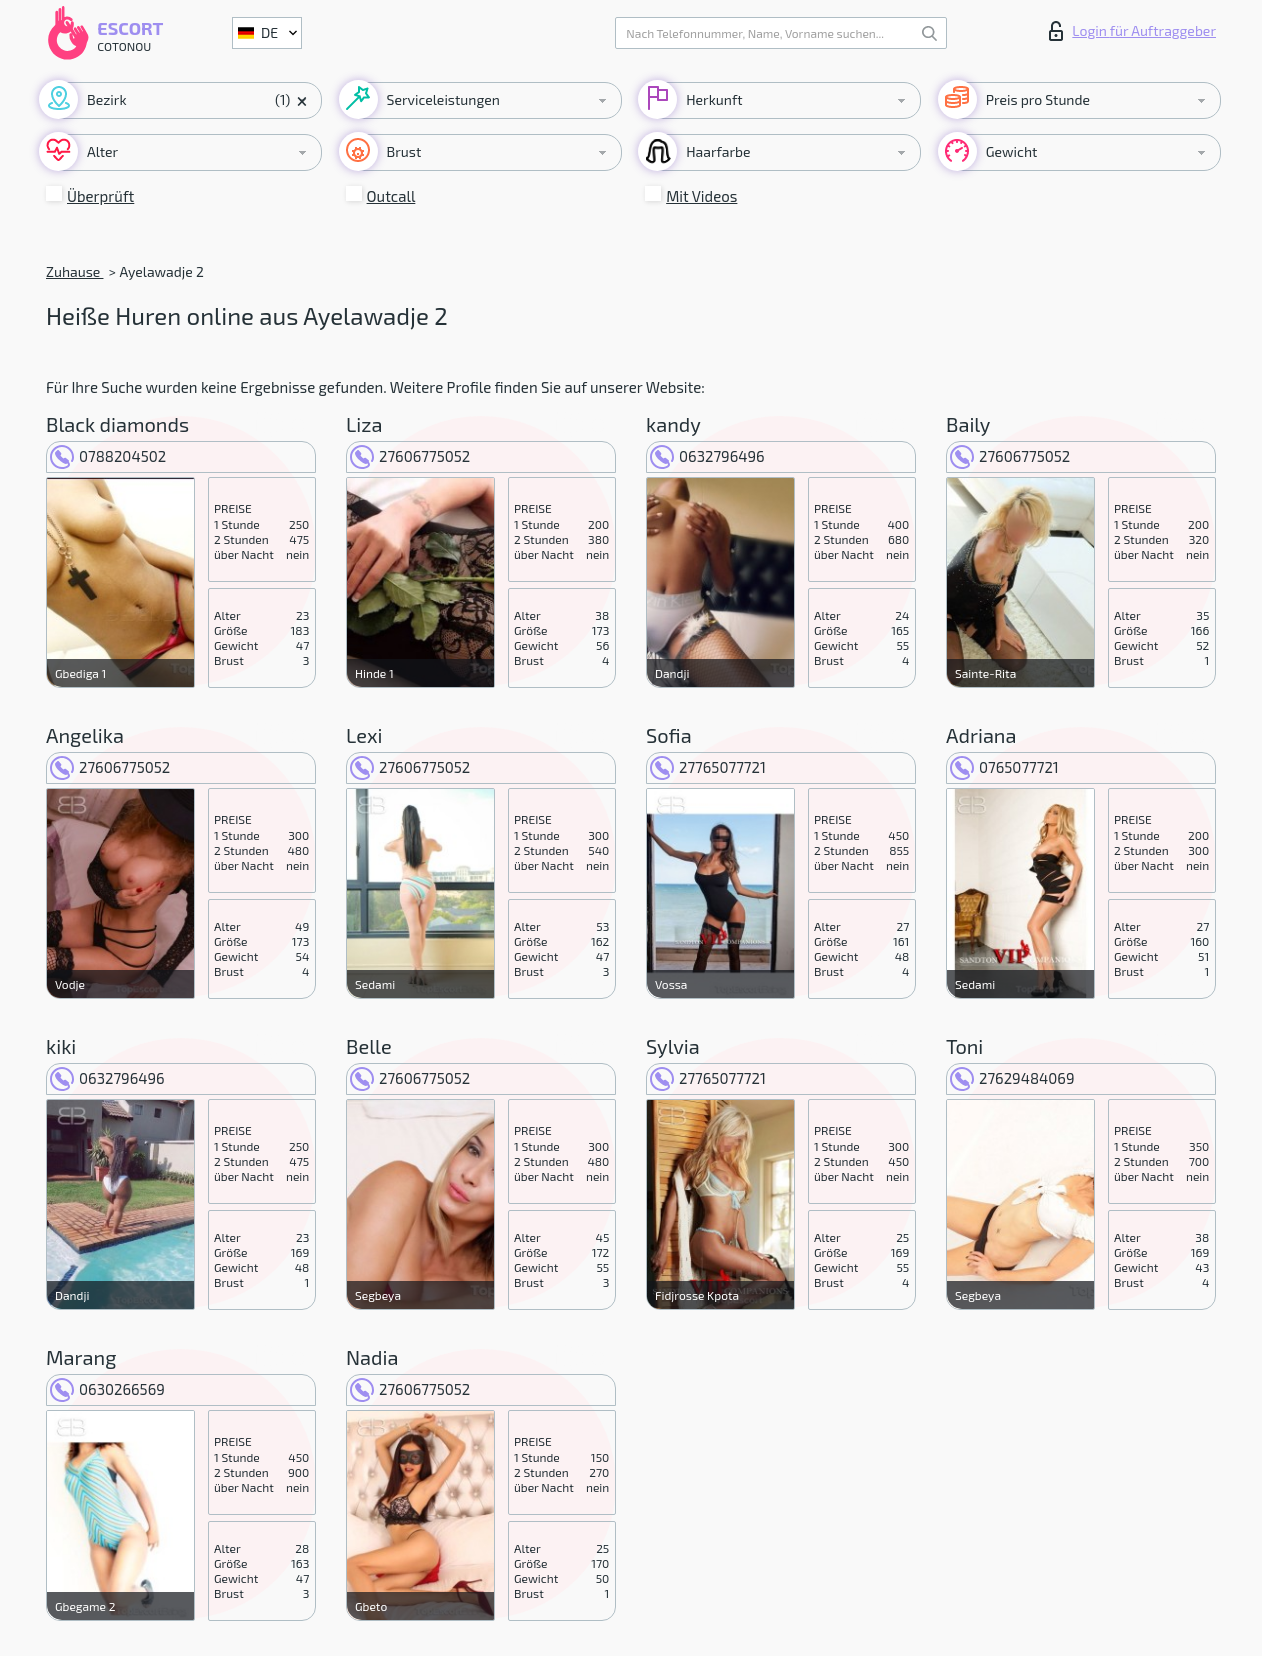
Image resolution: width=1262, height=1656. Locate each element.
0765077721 (1004, 767)
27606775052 (410, 456)
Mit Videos (701, 196)
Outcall (391, 196)
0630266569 (107, 1389)
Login (1132, 31)
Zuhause (74, 271)
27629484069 (1012, 1078)
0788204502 (108, 456)
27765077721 (708, 767)
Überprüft (100, 196)
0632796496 (707, 456)
